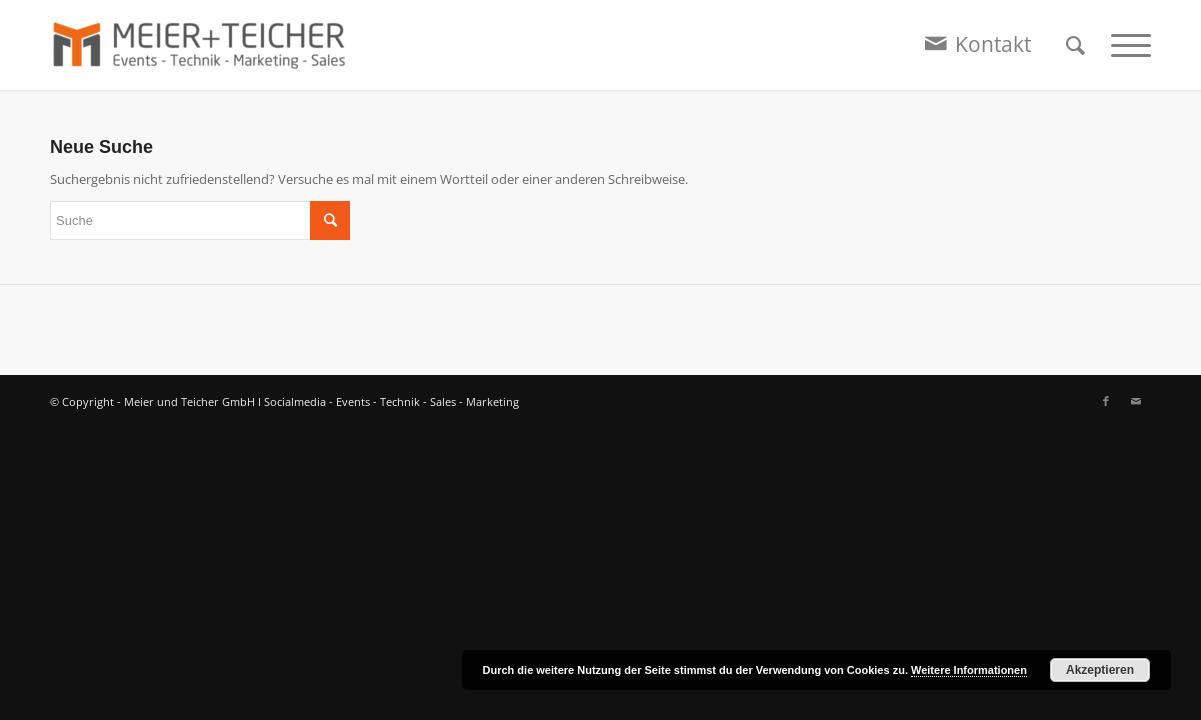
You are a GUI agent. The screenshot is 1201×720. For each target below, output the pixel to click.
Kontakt (993, 44)
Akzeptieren (1100, 670)
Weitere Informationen (969, 670)
